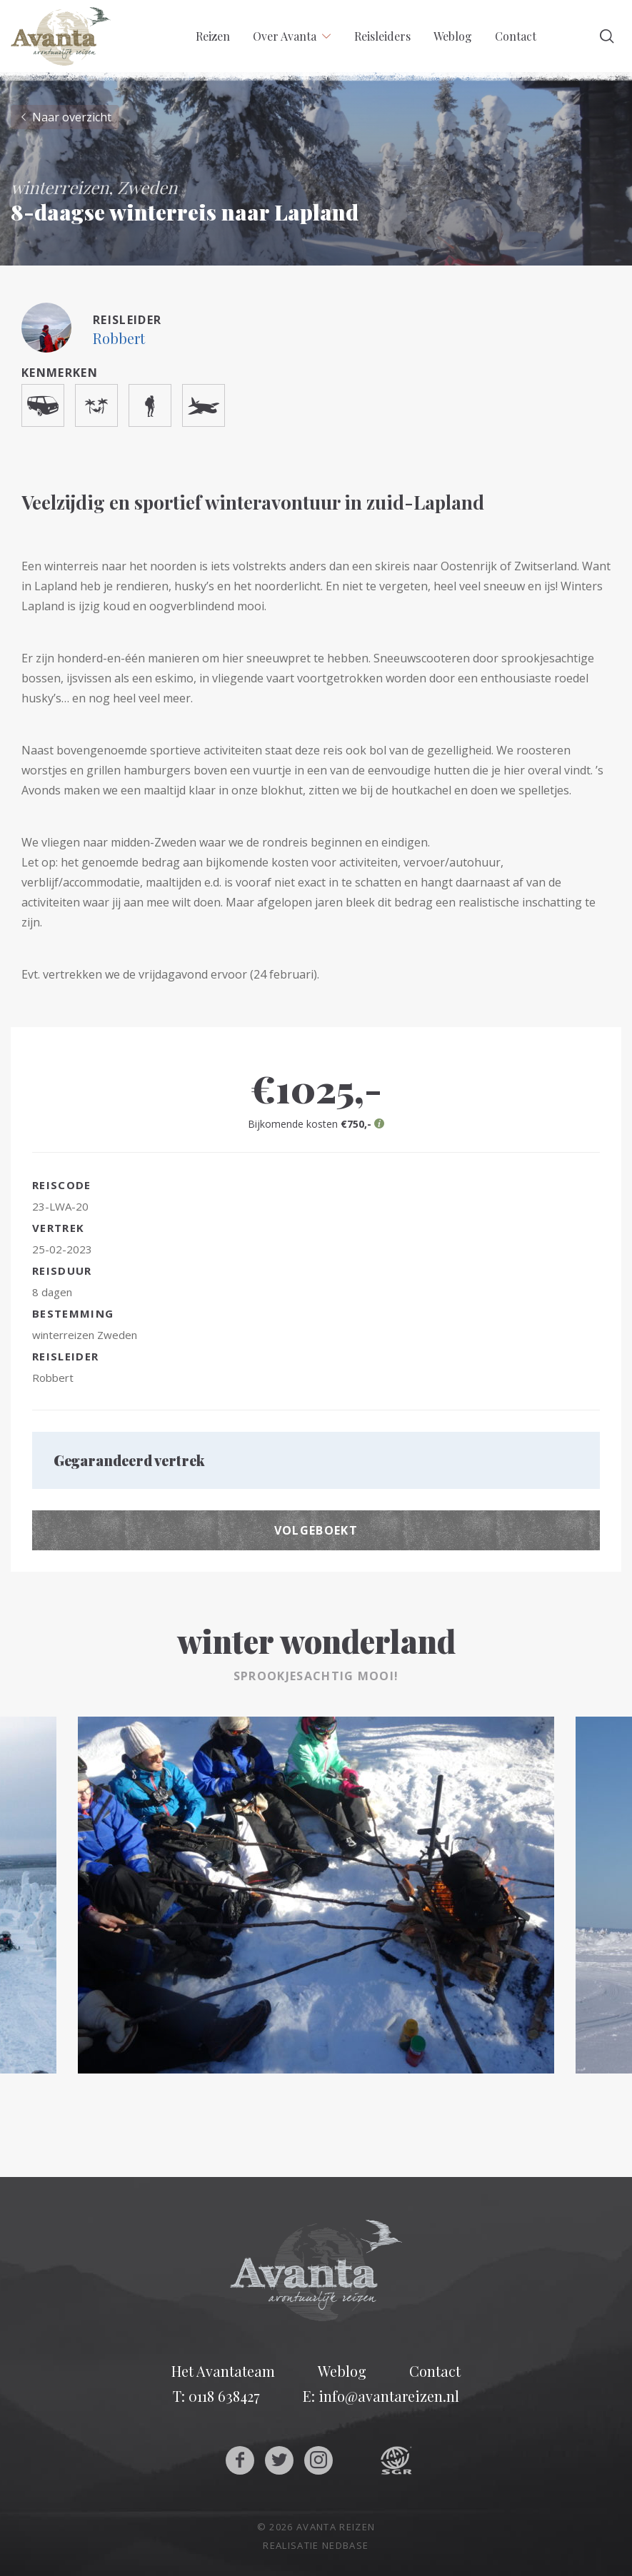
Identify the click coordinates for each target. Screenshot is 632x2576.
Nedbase (345, 2545)
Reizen (213, 36)
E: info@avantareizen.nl (381, 2396)
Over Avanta (284, 36)
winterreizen (63, 1335)
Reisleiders (382, 36)
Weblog (452, 36)
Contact (515, 36)
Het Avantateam (223, 2371)
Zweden (117, 1335)
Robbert (119, 338)
